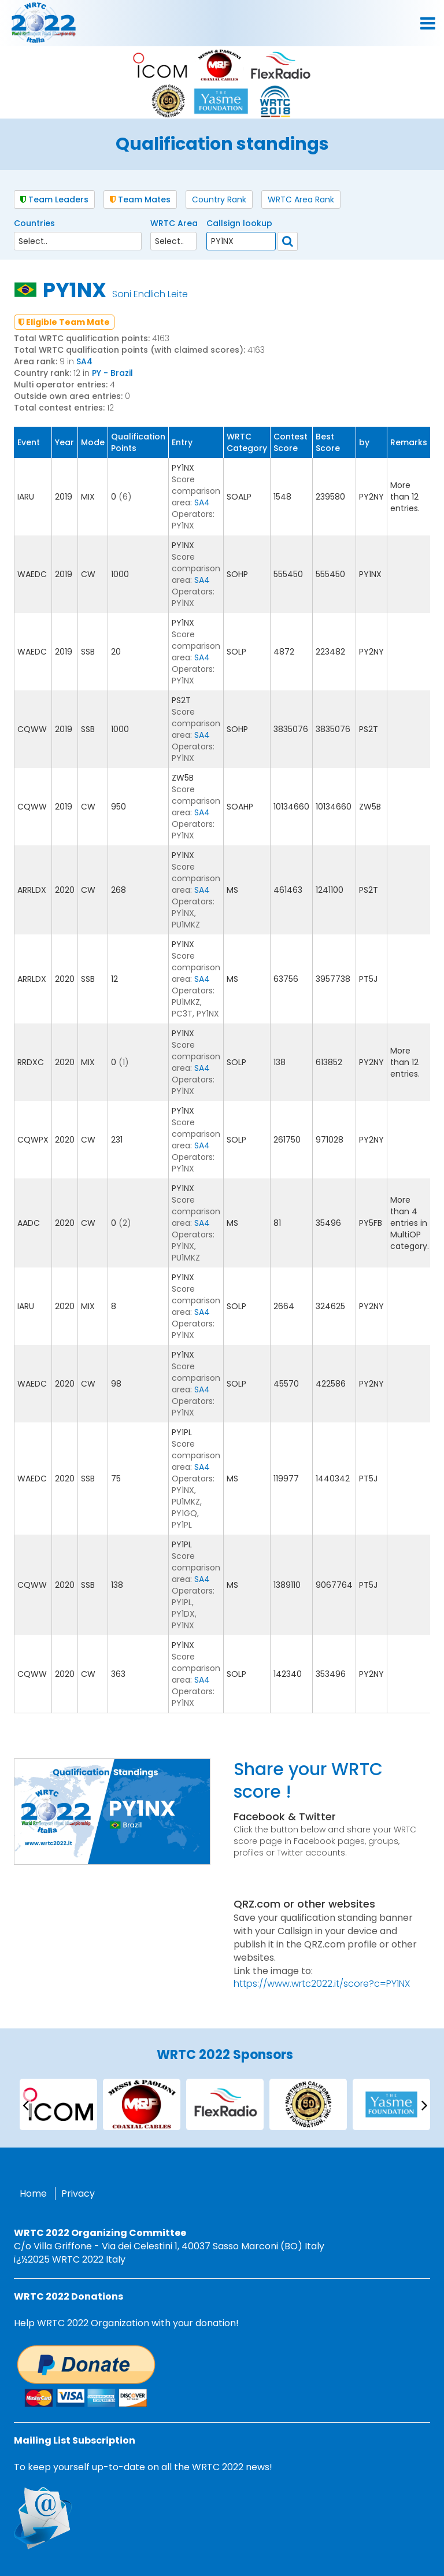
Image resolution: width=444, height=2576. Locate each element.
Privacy (78, 2193)
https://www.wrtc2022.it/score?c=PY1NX (322, 1983)
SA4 (84, 361)
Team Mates (140, 199)
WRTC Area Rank (301, 199)
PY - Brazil (112, 373)
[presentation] (25, 2104)
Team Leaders (54, 199)
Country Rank (219, 199)
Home (33, 2193)
